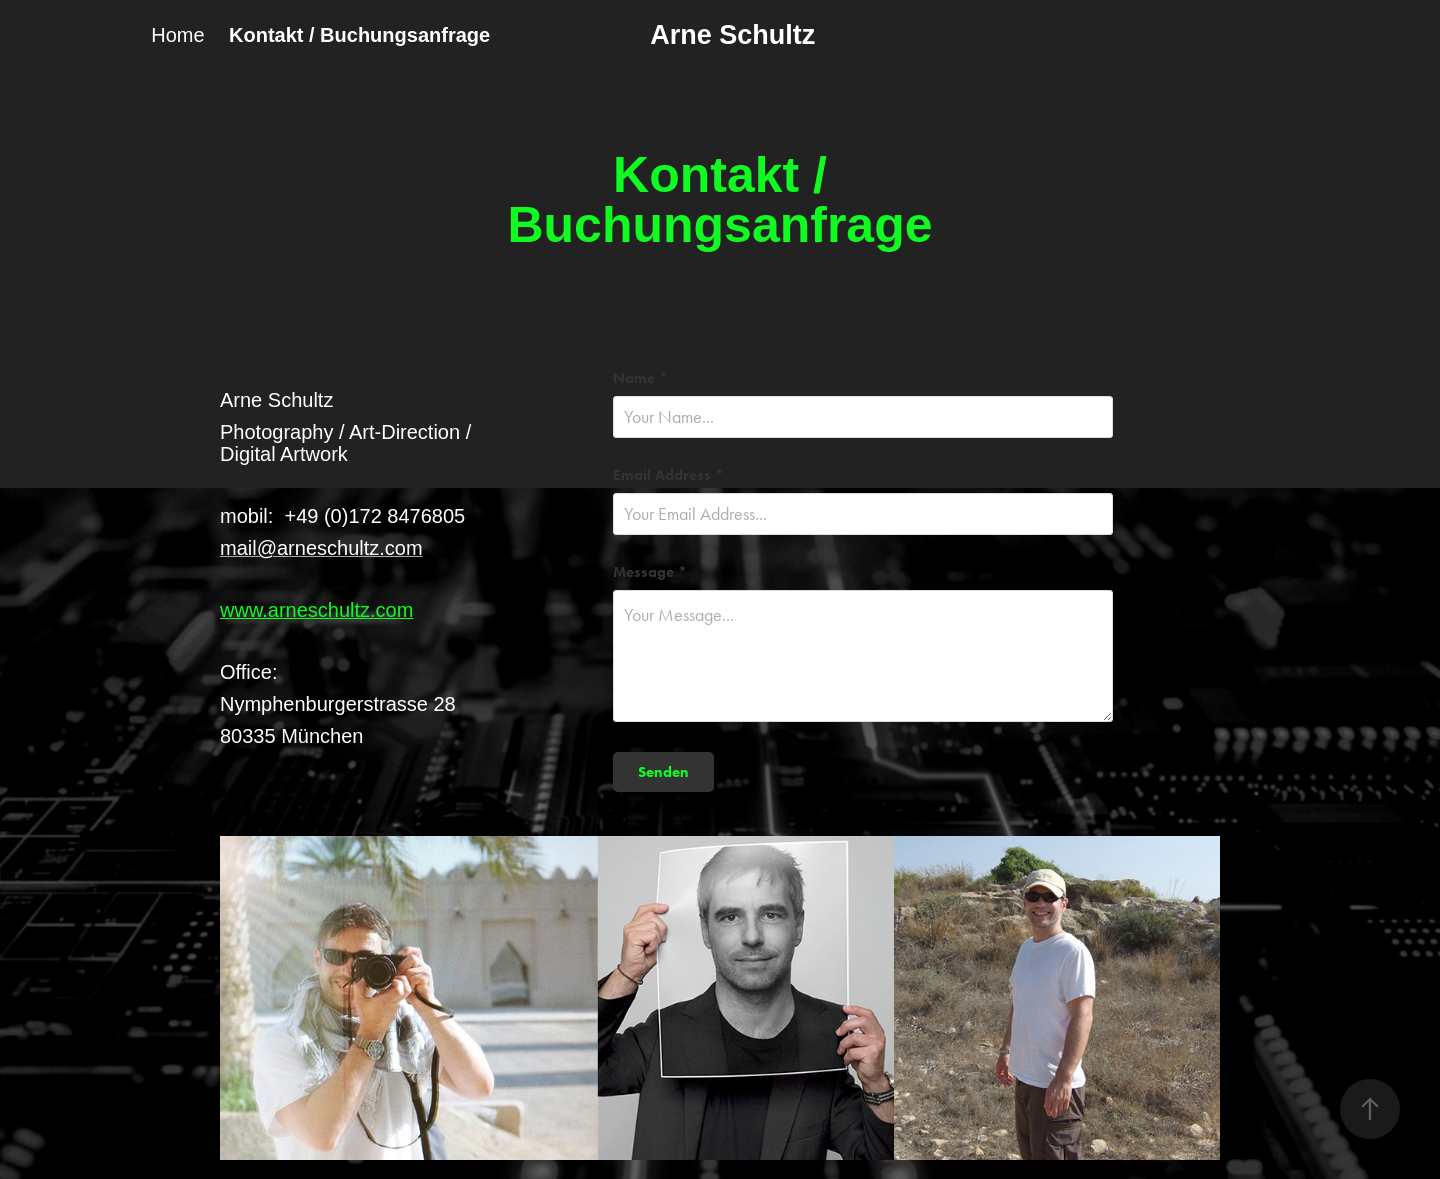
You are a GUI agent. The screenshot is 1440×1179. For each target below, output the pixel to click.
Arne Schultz (732, 35)
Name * (640, 378)
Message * (650, 572)
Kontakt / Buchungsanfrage (359, 35)
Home (177, 35)
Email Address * (668, 475)
